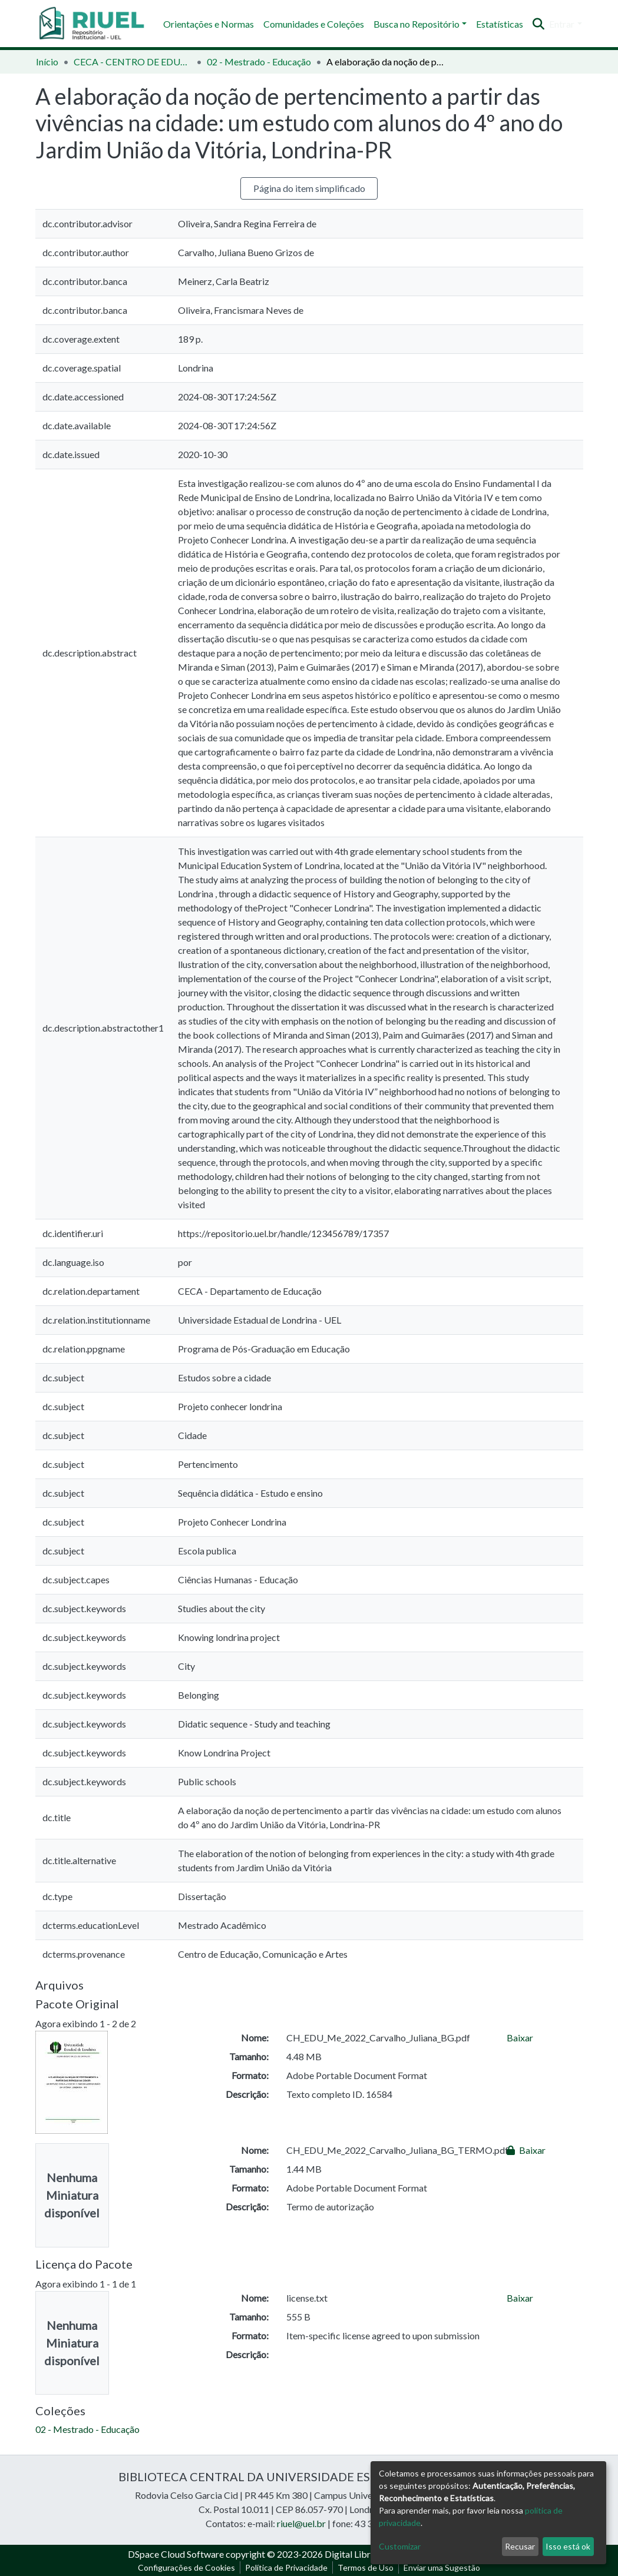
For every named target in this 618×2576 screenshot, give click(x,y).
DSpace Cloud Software (176, 2554)
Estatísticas (499, 23)
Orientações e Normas (208, 23)
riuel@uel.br (301, 2523)
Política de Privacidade (286, 2567)
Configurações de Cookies (186, 2567)
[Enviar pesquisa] (538, 24)
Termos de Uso (366, 2567)
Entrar (561, 23)
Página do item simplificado (309, 188)
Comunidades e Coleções (313, 23)
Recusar (520, 2546)
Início (47, 61)
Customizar (400, 2546)
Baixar (520, 2037)
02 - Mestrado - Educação (259, 61)
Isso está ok (568, 2546)
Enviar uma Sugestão (442, 2567)
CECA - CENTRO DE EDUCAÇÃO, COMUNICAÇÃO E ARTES (132, 61)
